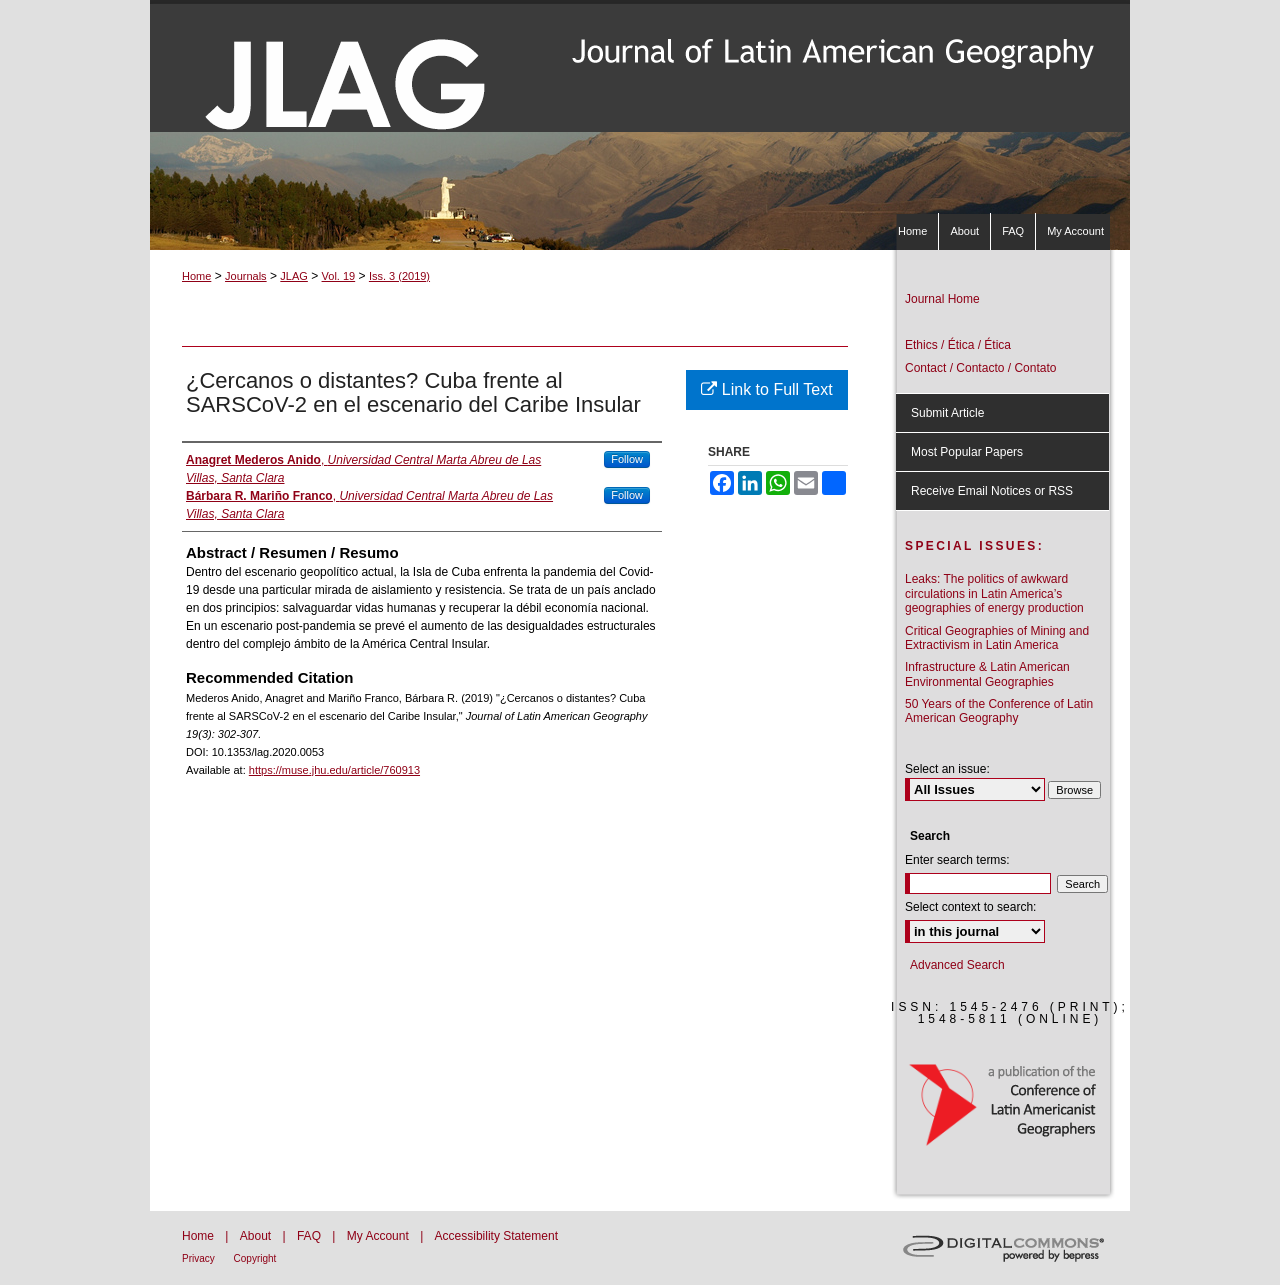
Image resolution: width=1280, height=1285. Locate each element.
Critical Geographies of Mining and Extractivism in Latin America (997, 638)
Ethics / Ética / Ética (958, 345)
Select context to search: (970, 907)
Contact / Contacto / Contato (980, 368)
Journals (246, 276)
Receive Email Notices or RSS (992, 491)
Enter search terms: (957, 860)
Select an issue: (947, 769)
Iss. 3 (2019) (399, 276)
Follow (627, 459)
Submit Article (947, 413)
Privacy (200, 1258)
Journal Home (942, 299)
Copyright (255, 1258)
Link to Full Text (766, 389)
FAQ (310, 1236)
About (257, 1236)
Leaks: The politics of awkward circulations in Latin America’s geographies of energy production (994, 593)
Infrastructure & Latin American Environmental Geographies (987, 674)
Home (196, 276)
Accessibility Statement (496, 1236)
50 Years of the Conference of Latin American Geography (999, 711)
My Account (379, 1236)
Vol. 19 (339, 276)
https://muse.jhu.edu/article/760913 (334, 770)
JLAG (294, 276)
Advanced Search (957, 965)
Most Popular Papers (967, 452)
